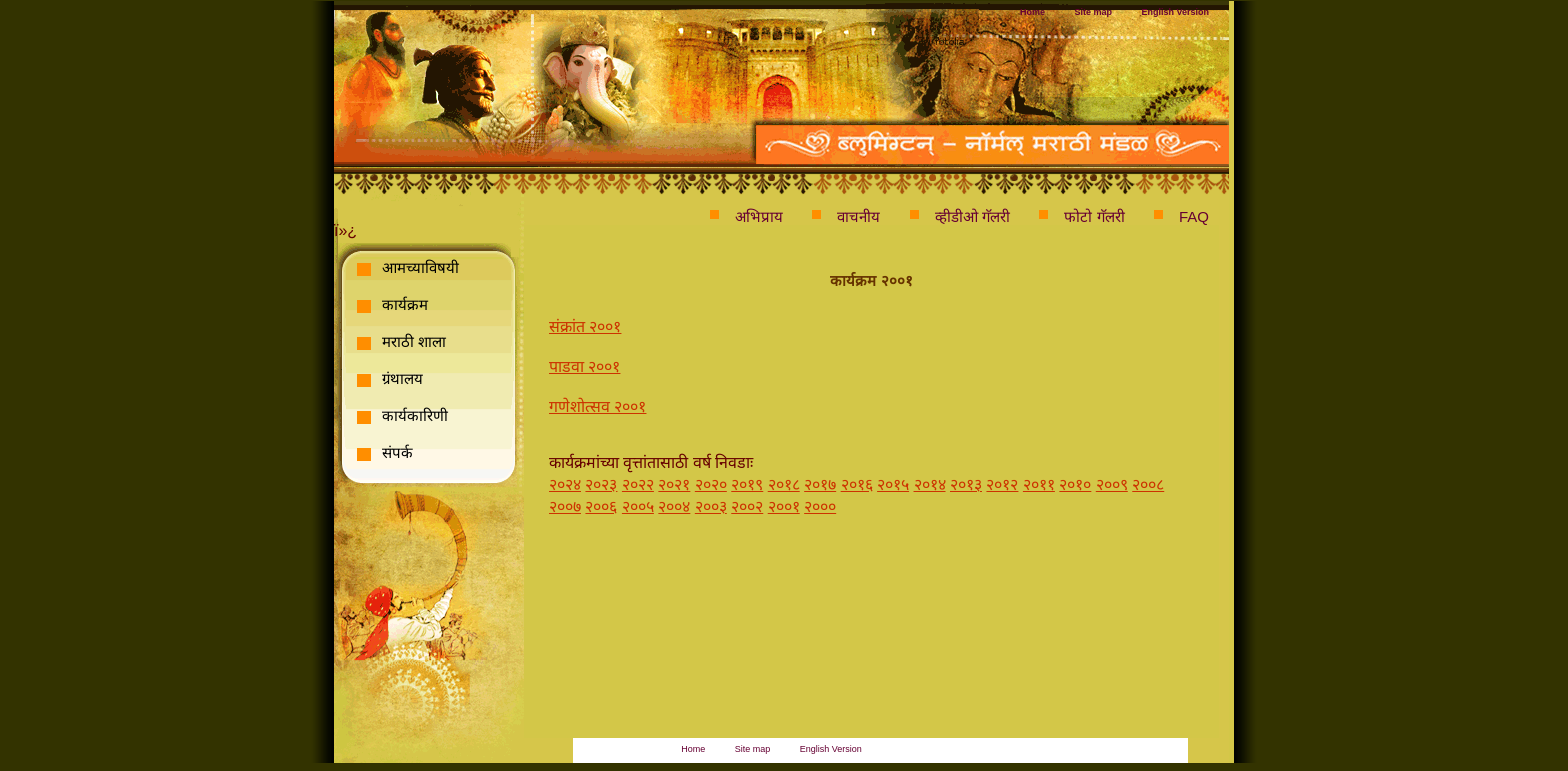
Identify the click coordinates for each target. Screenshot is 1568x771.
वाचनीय (858, 216)
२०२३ (601, 484)
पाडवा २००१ (584, 366)
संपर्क (397, 452)
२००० (820, 506)
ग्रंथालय (402, 378)
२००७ (565, 506)
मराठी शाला (414, 341)
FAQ (1194, 216)
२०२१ (674, 484)
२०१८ (784, 484)
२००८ (1148, 484)
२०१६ (857, 484)
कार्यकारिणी (415, 415)
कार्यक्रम (405, 304)
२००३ (711, 506)
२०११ (1039, 484)
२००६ (601, 506)
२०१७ (820, 484)
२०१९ (747, 484)
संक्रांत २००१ (585, 326)
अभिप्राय (759, 216)
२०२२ (638, 484)
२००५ (638, 506)
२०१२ (1002, 484)
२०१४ (930, 484)
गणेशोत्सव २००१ (597, 406)
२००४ (674, 506)
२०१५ (893, 484)
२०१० (1075, 484)
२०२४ (565, 484)
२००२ (747, 506)
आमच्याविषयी (420, 267)
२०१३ (966, 484)
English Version (1175, 12)
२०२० (711, 484)
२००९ (1112, 484)
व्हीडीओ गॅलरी (972, 216)
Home (1032, 12)
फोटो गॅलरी (1094, 216)
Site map (1094, 12)
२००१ (784, 506)
